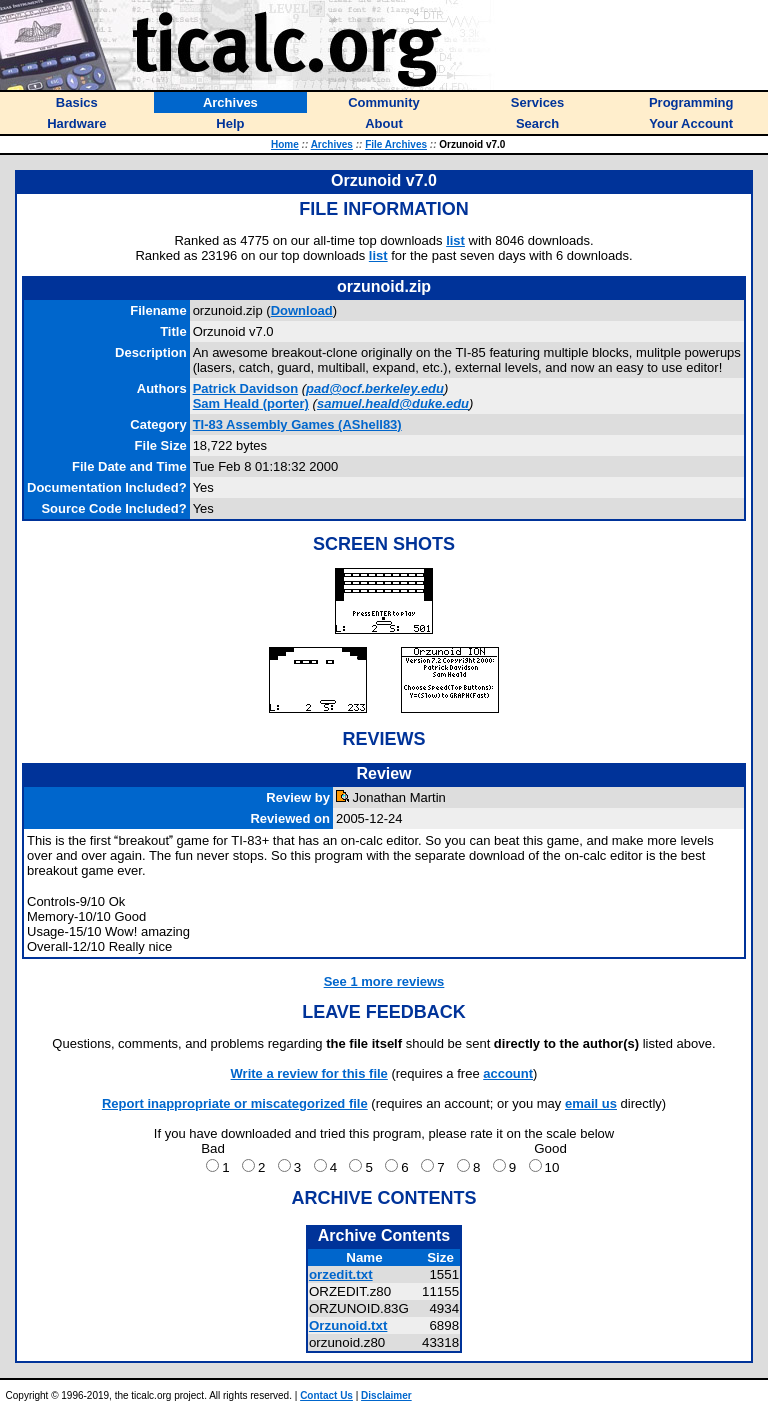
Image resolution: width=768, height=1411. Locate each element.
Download (302, 310)
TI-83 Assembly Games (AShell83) (297, 424)
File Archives (396, 144)
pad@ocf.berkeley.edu (375, 388)
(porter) (251, 403)
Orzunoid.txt (348, 1325)
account (508, 1073)
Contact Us (326, 1395)
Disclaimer (386, 1395)
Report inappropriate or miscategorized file (235, 1103)
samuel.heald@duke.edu (393, 403)
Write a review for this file (309, 1073)
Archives (332, 144)
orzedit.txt (341, 1274)
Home (285, 144)
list (455, 240)
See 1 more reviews (384, 981)
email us (591, 1103)
